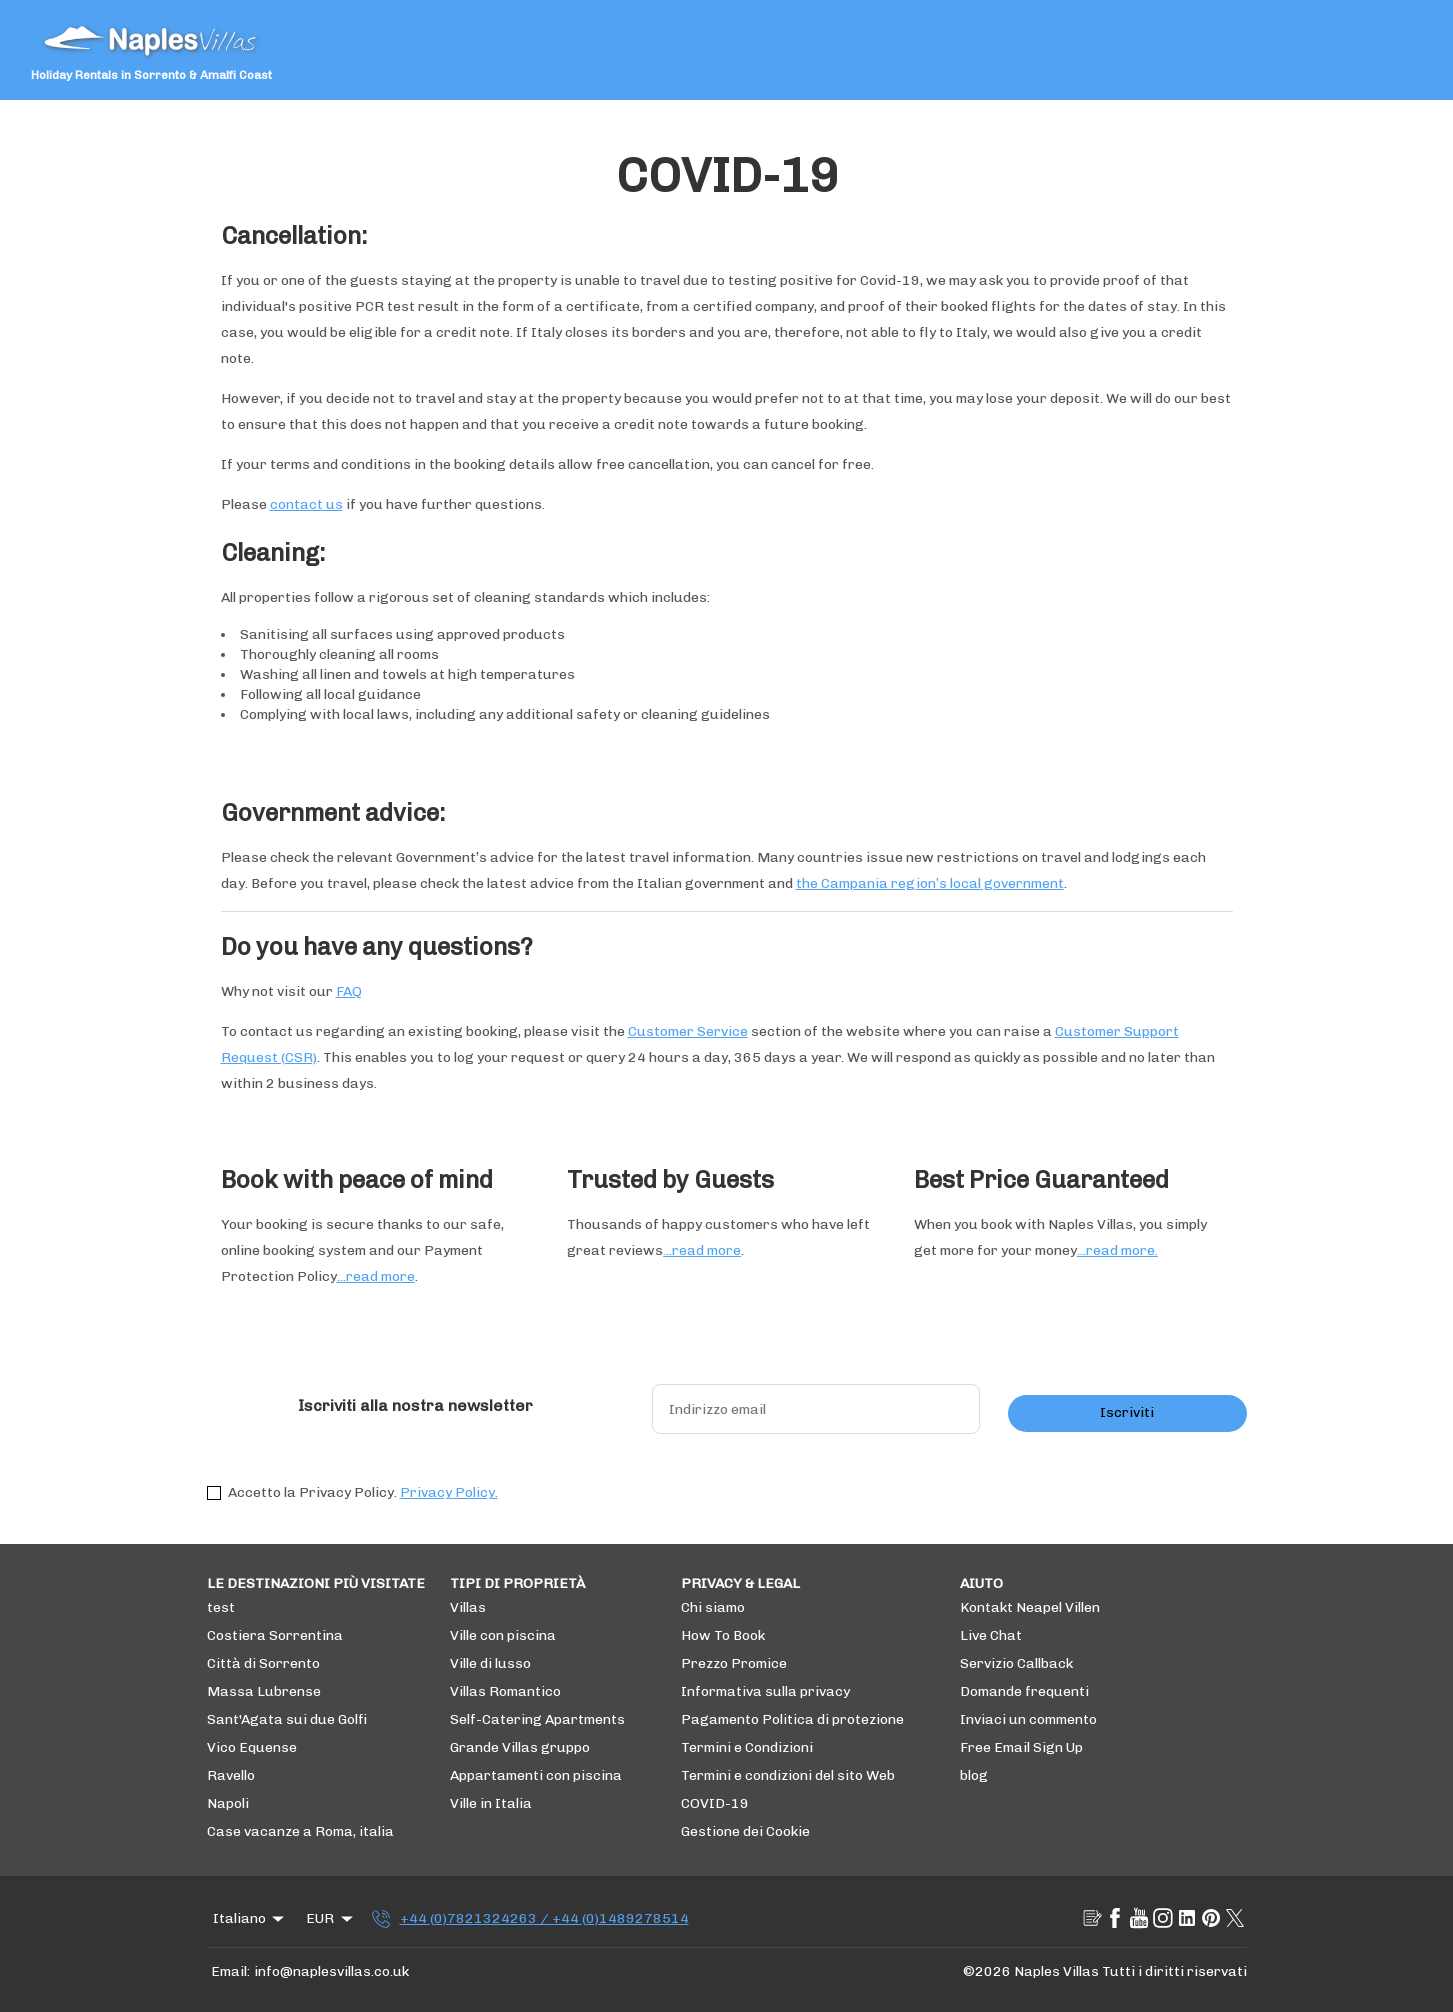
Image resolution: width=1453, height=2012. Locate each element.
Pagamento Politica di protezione (792, 1719)
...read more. (1117, 1250)
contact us (306, 504)
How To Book (723, 1635)
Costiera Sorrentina (275, 1635)
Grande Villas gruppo (520, 1747)
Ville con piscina (503, 1635)
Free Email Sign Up (1021, 1747)
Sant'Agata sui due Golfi (287, 1719)
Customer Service (688, 1031)
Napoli (228, 1803)
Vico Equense (252, 1747)
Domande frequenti (1024, 1691)
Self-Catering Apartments (537, 1719)
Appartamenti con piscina (536, 1775)
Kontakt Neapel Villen (1030, 1607)
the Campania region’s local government (930, 883)
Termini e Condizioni (747, 1747)
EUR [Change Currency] (331, 1919)
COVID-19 (715, 1803)
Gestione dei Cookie (745, 1831)
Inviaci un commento (1028, 1719)
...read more (376, 1276)
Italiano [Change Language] (250, 1919)
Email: (230, 1971)
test (221, 1607)
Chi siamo (713, 1607)
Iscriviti (1127, 1412)
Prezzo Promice (734, 1663)
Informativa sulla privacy (765, 1691)
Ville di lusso (490, 1663)
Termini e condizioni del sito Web (788, 1775)
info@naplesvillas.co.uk (331, 1971)
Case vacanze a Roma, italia (300, 1831)
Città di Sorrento (263, 1663)
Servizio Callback (1016, 1663)
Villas (468, 1607)
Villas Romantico (505, 1691)
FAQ (349, 991)
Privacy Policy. (449, 1492)
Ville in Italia (491, 1803)
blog (974, 1775)
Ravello (231, 1775)
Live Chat (991, 1635)
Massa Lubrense (264, 1691)
